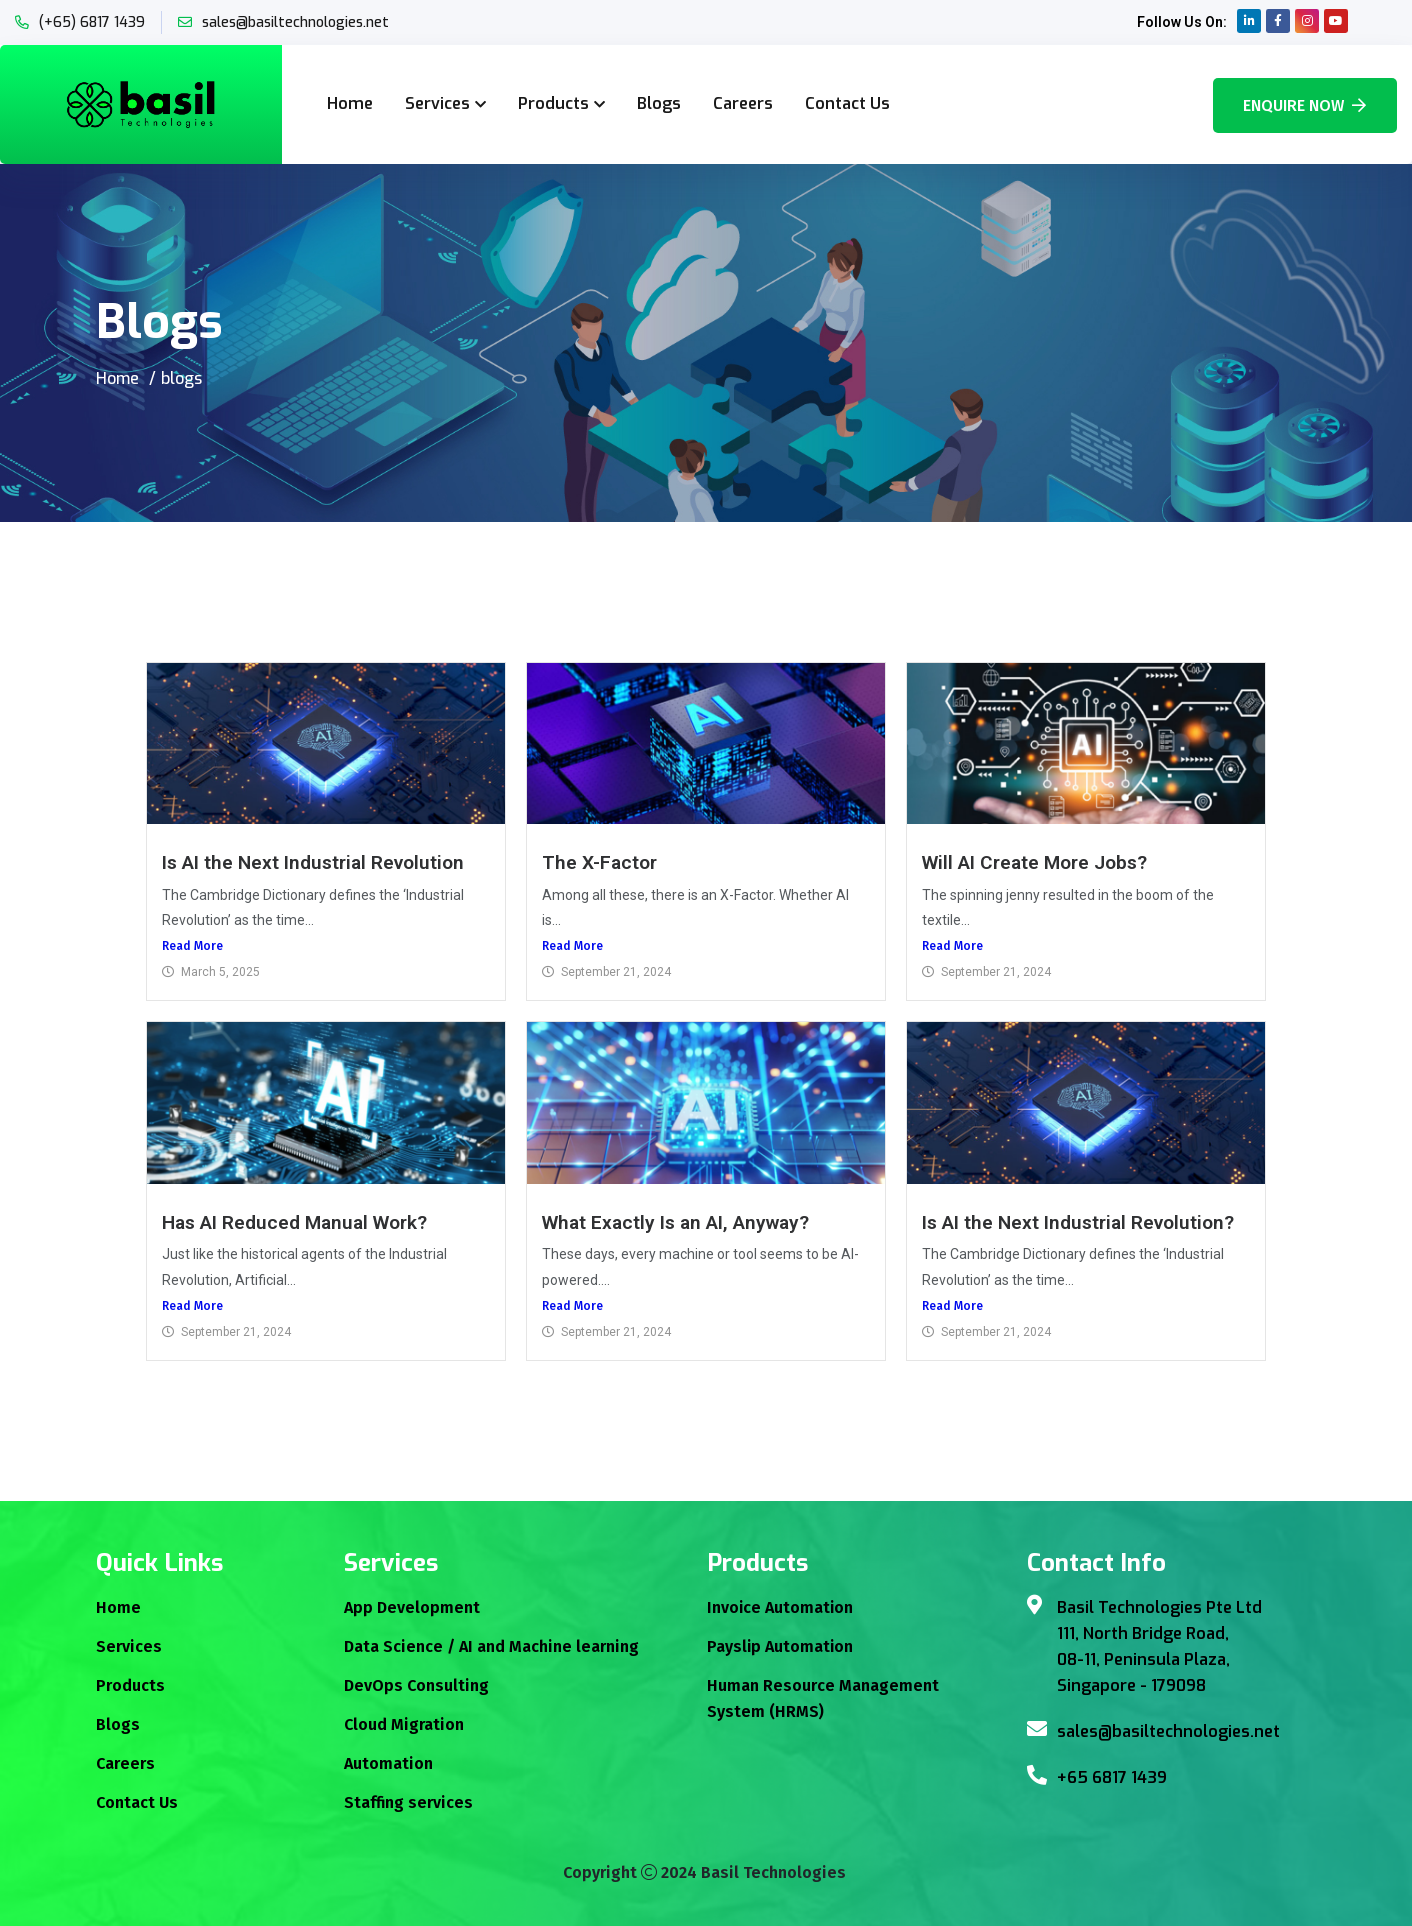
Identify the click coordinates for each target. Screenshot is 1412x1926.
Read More (192, 946)
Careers (743, 103)
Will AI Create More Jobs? (1034, 862)
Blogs (659, 103)
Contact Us (847, 103)
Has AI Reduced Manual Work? (294, 1222)
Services (437, 103)
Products (553, 103)
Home (350, 103)
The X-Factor (599, 862)
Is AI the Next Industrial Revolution (313, 862)
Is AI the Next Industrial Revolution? (1078, 1222)
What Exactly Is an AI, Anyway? (676, 1222)
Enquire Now (1304, 105)
